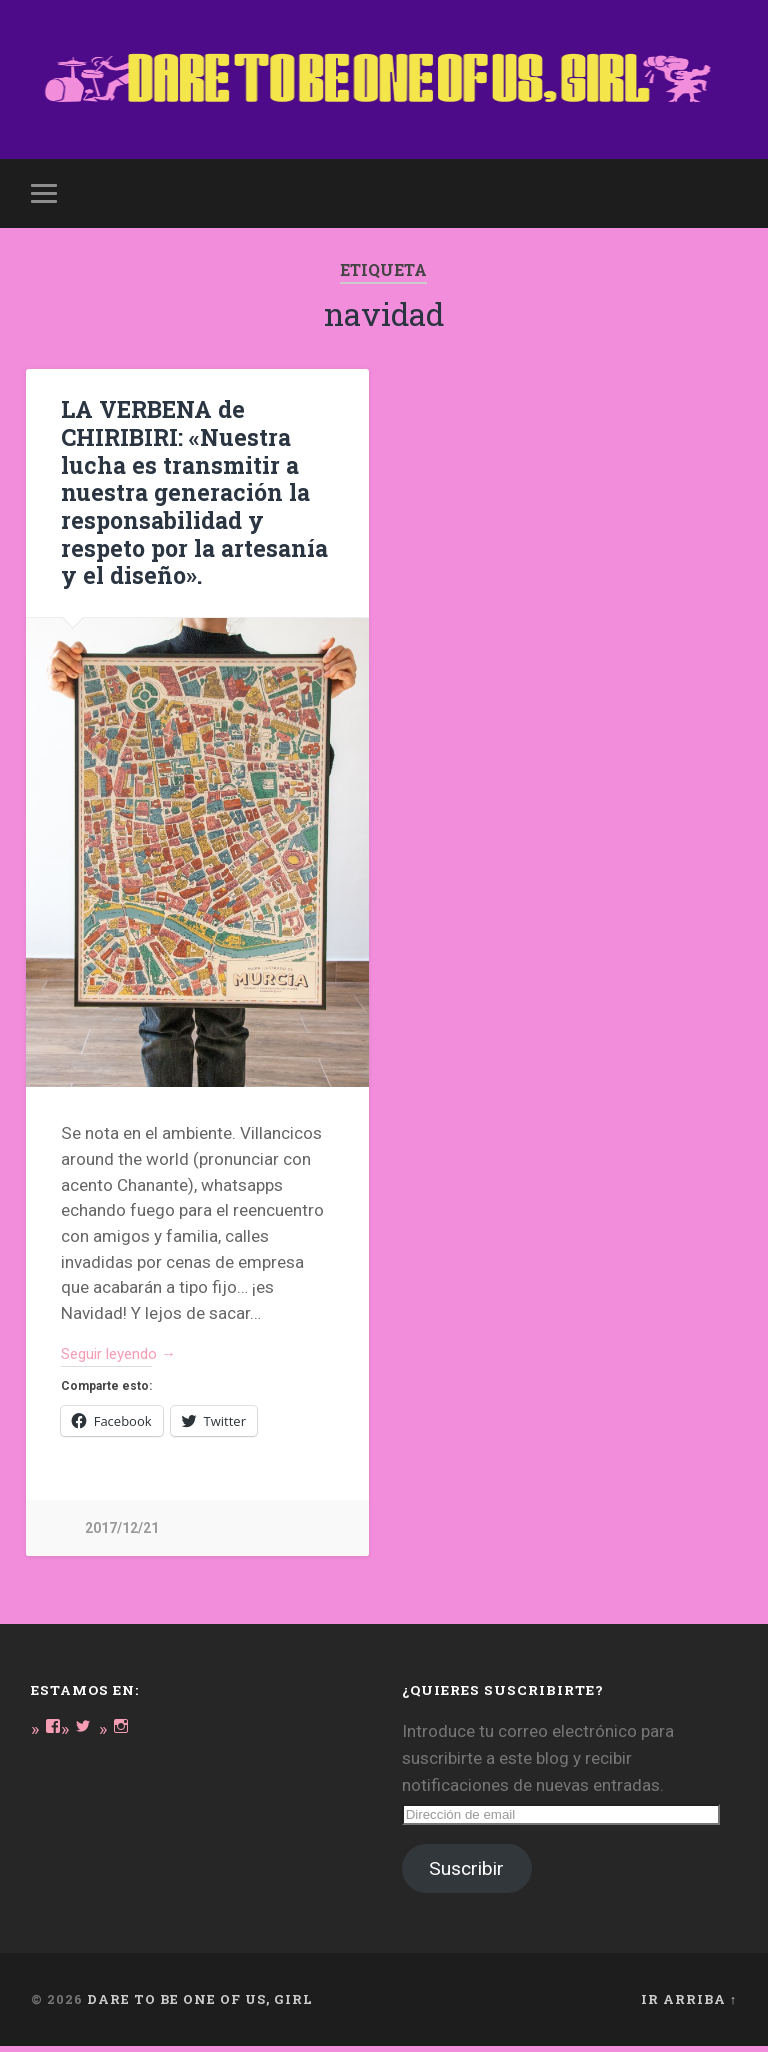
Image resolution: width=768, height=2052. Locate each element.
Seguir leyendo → (127, 1358)
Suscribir (466, 1874)
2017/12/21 (122, 1533)
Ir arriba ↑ (689, 2005)
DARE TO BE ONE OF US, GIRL (200, 2005)
